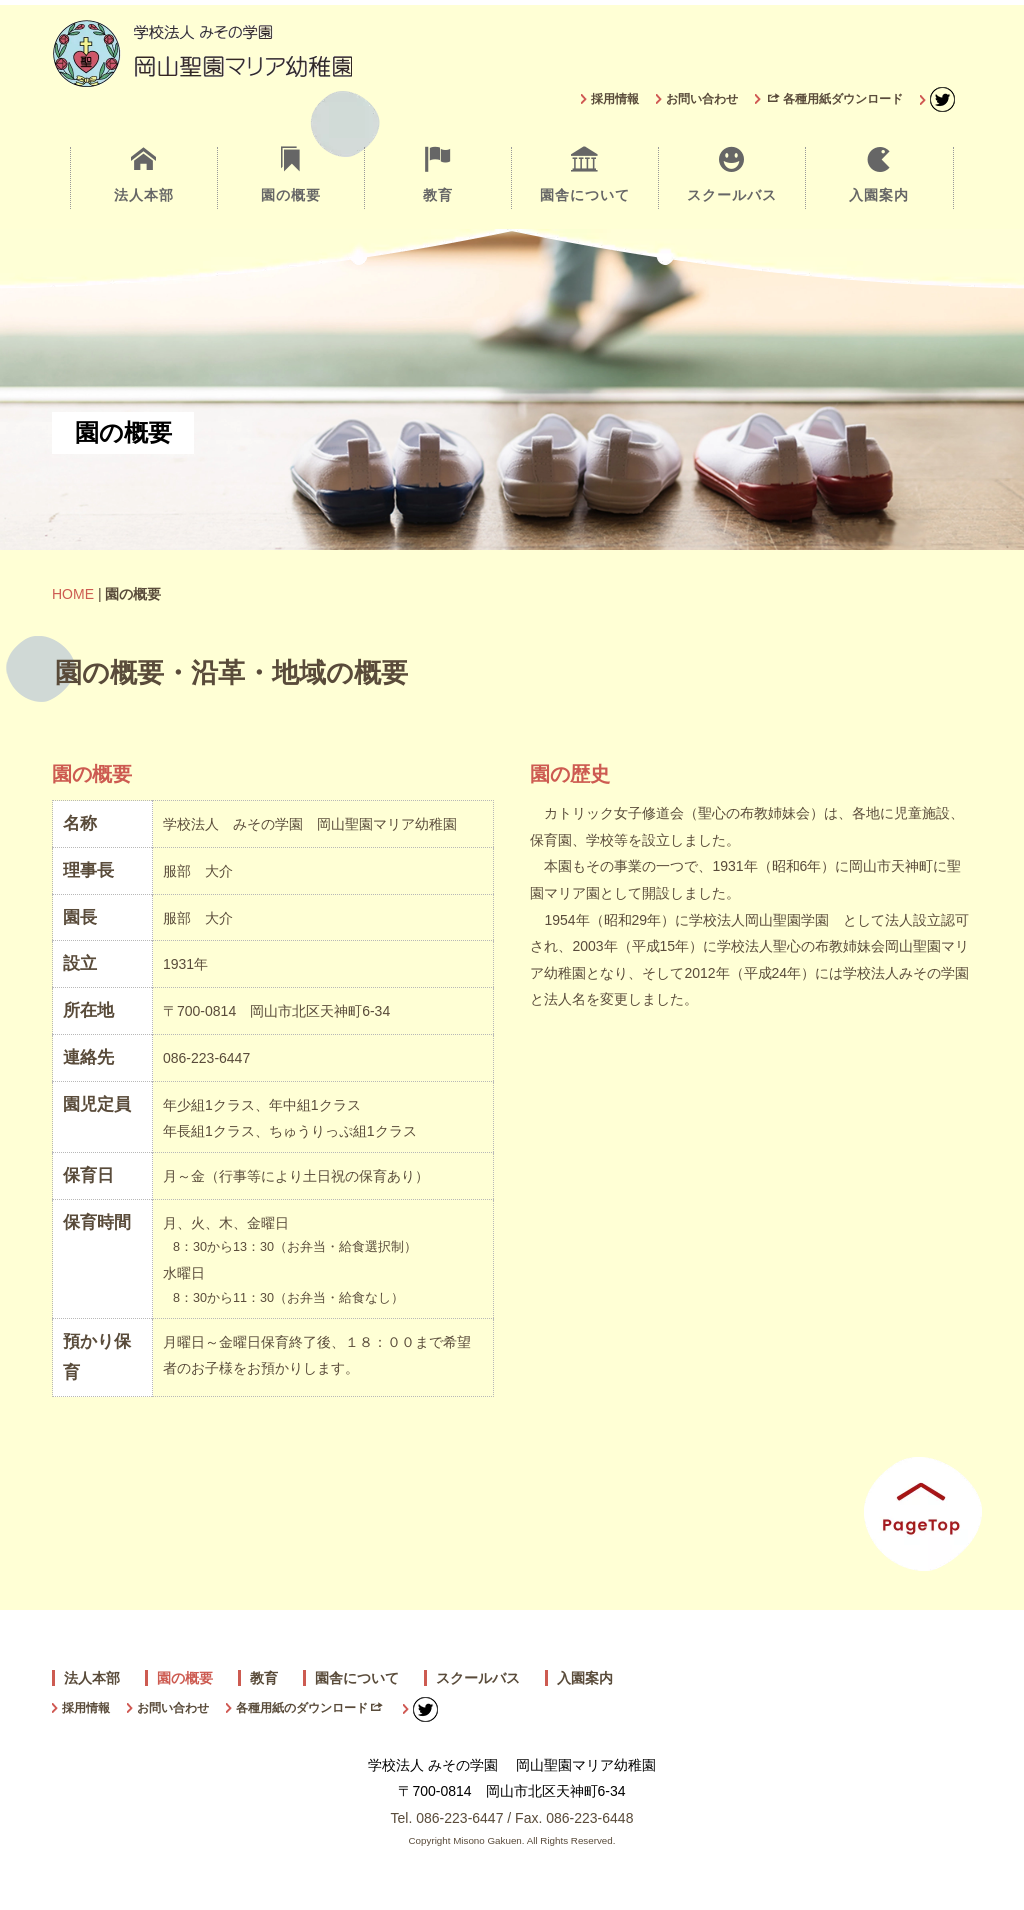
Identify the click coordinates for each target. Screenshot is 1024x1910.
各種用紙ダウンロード (835, 99)
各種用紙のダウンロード (309, 1708)
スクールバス (732, 175)
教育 (438, 175)
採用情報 (615, 99)
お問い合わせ (702, 99)
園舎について (585, 175)
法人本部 (143, 175)
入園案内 (879, 175)
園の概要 (291, 175)
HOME (73, 594)
